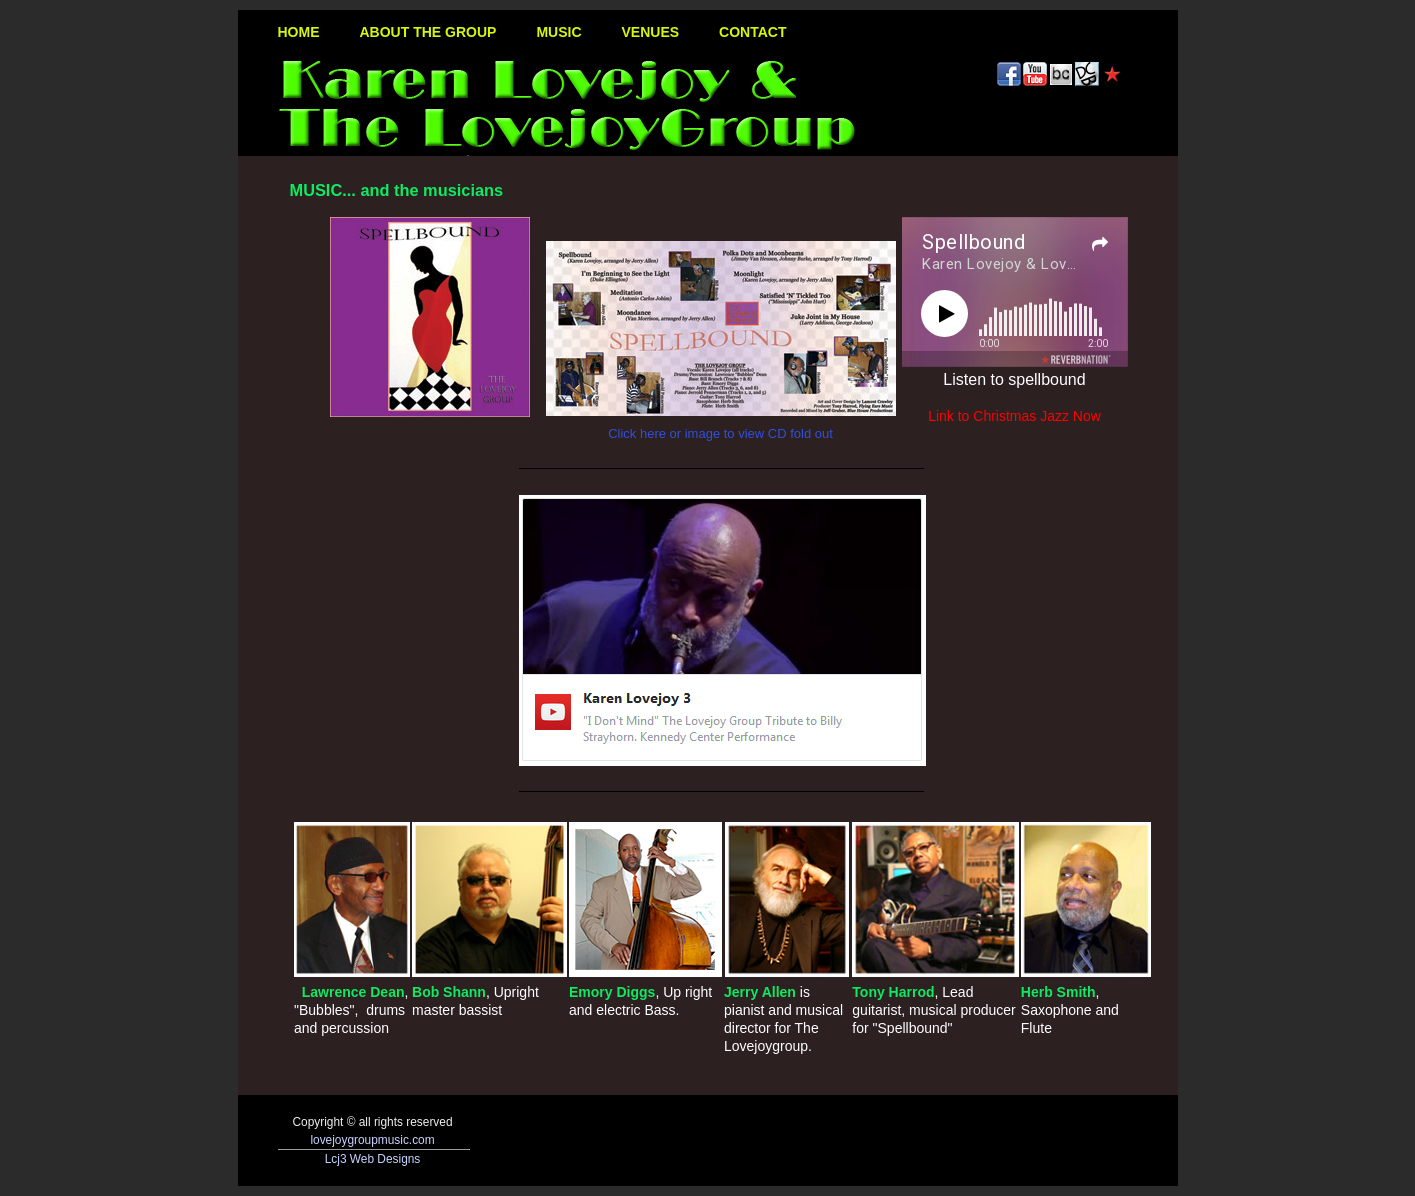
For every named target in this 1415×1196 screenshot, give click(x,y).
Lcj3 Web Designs (373, 1159)
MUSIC (558, 32)
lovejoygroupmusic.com (372, 1140)
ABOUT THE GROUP (428, 32)
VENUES (651, 32)
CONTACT (752, 32)
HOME (299, 32)
